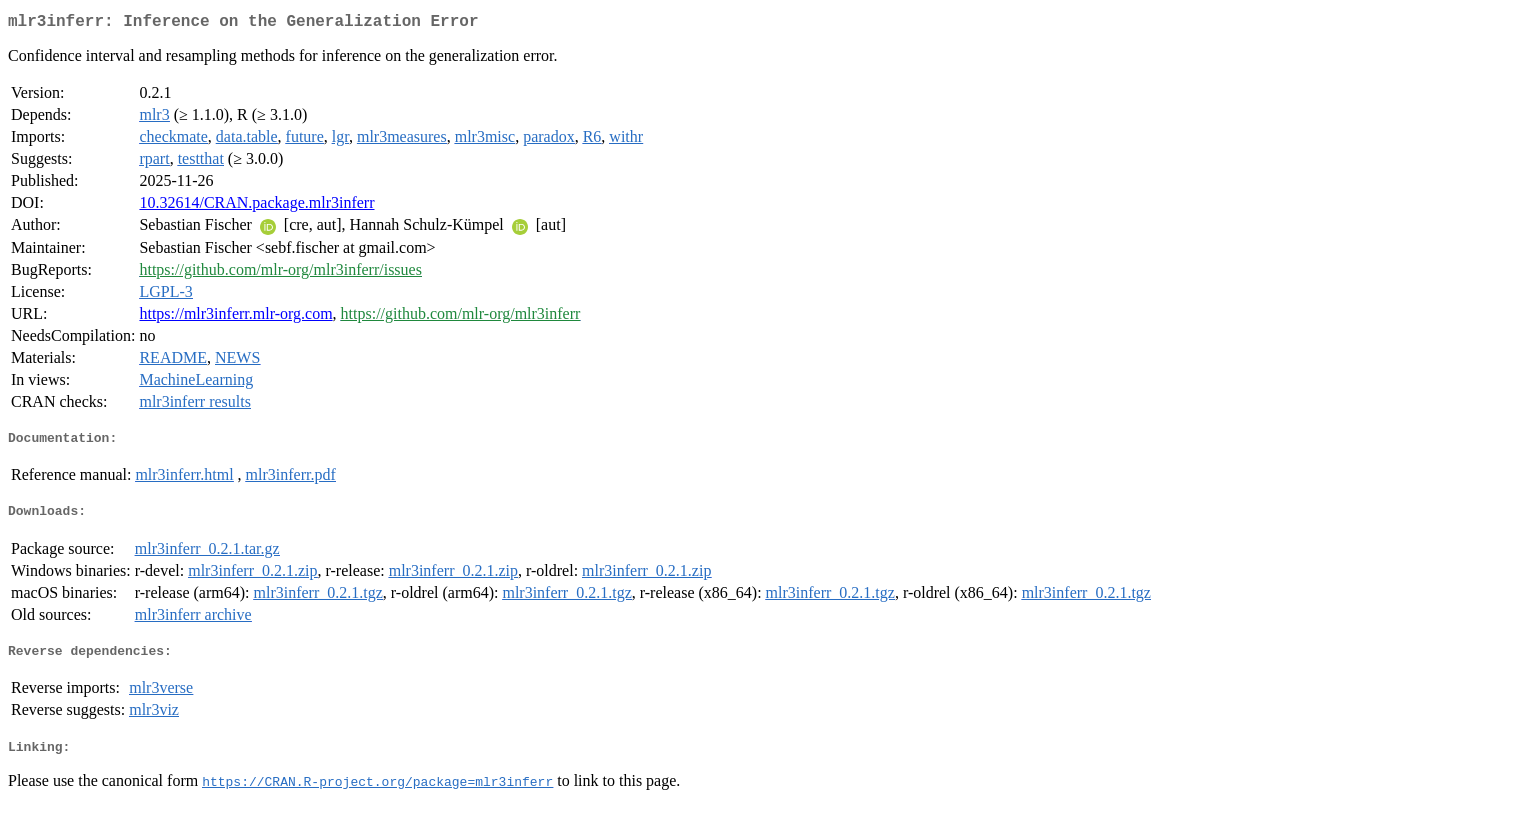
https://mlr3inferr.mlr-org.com (235, 317)
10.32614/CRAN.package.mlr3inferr (256, 206)
